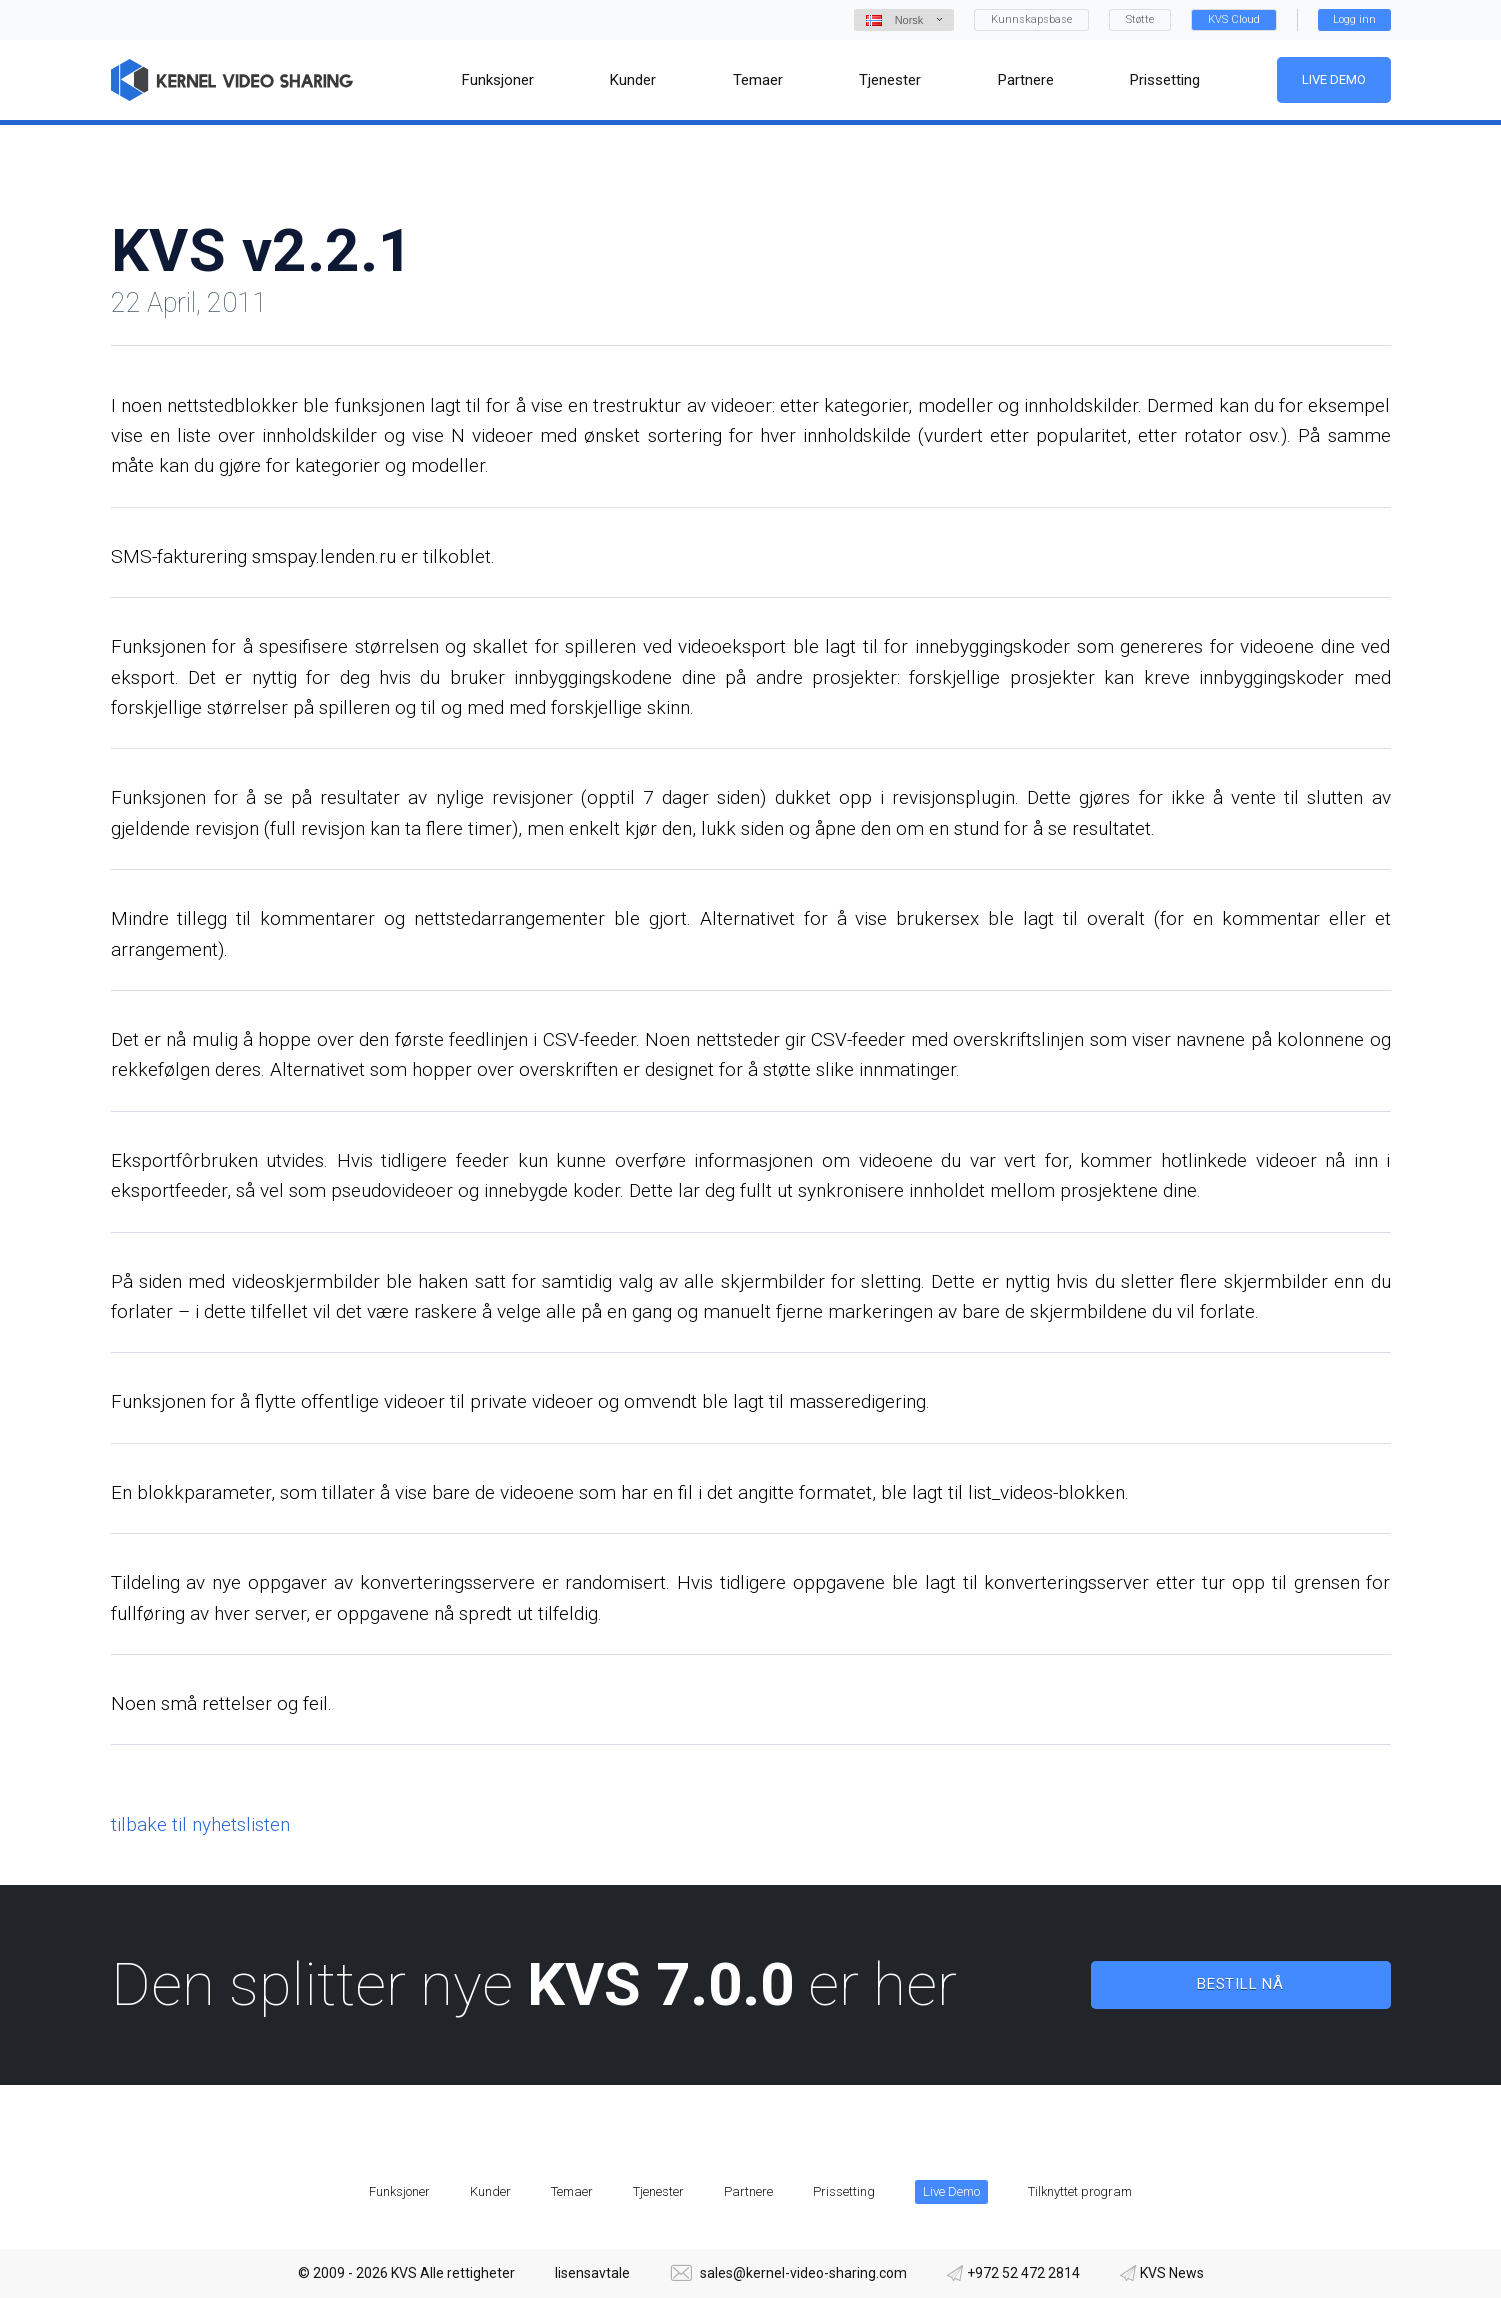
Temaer (572, 2191)
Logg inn (1354, 19)
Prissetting (844, 2191)
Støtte (1140, 19)
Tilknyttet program (1080, 2191)
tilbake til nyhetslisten (200, 1824)
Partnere (748, 2191)
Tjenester (658, 2191)
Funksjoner (399, 2191)
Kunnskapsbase (1031, 19)
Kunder (490, 2191)
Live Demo (1333, 79)
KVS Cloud (1234, 19)
